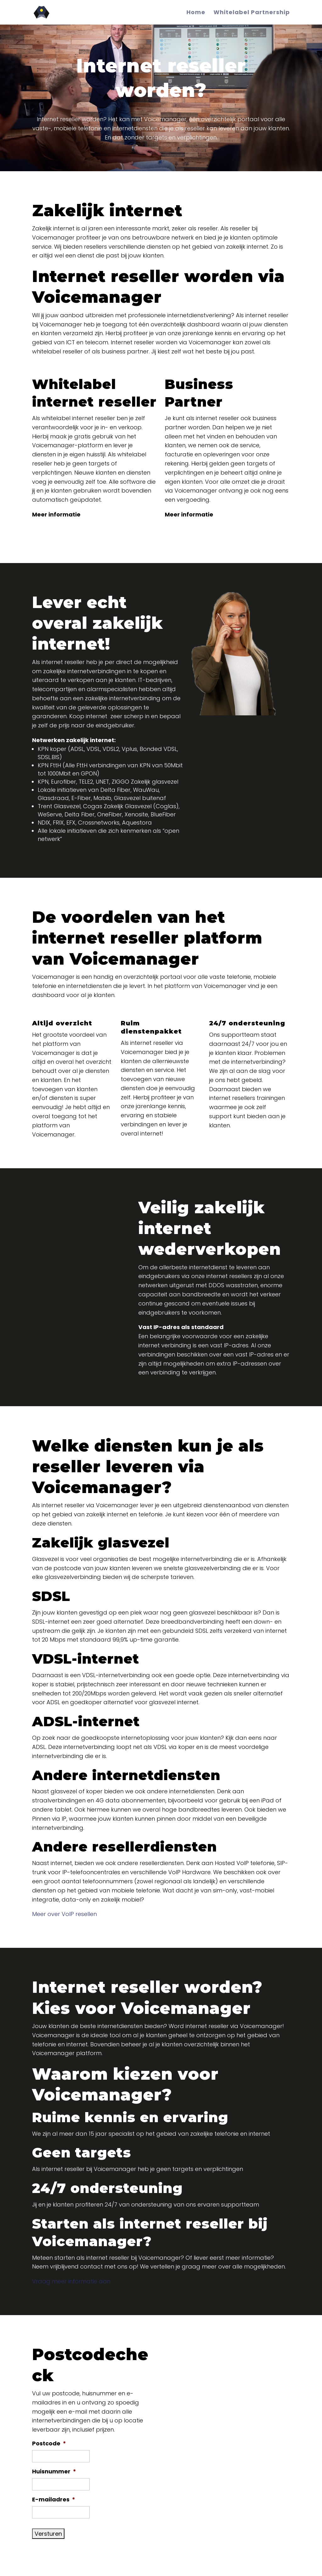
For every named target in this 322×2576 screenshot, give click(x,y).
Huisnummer (54, 2471)
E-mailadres (53, 2499)
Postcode (49, 2443)
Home (195, 13)
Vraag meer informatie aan (71, 2281)
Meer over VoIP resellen (64, 1914)
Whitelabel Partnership (252, 13)
